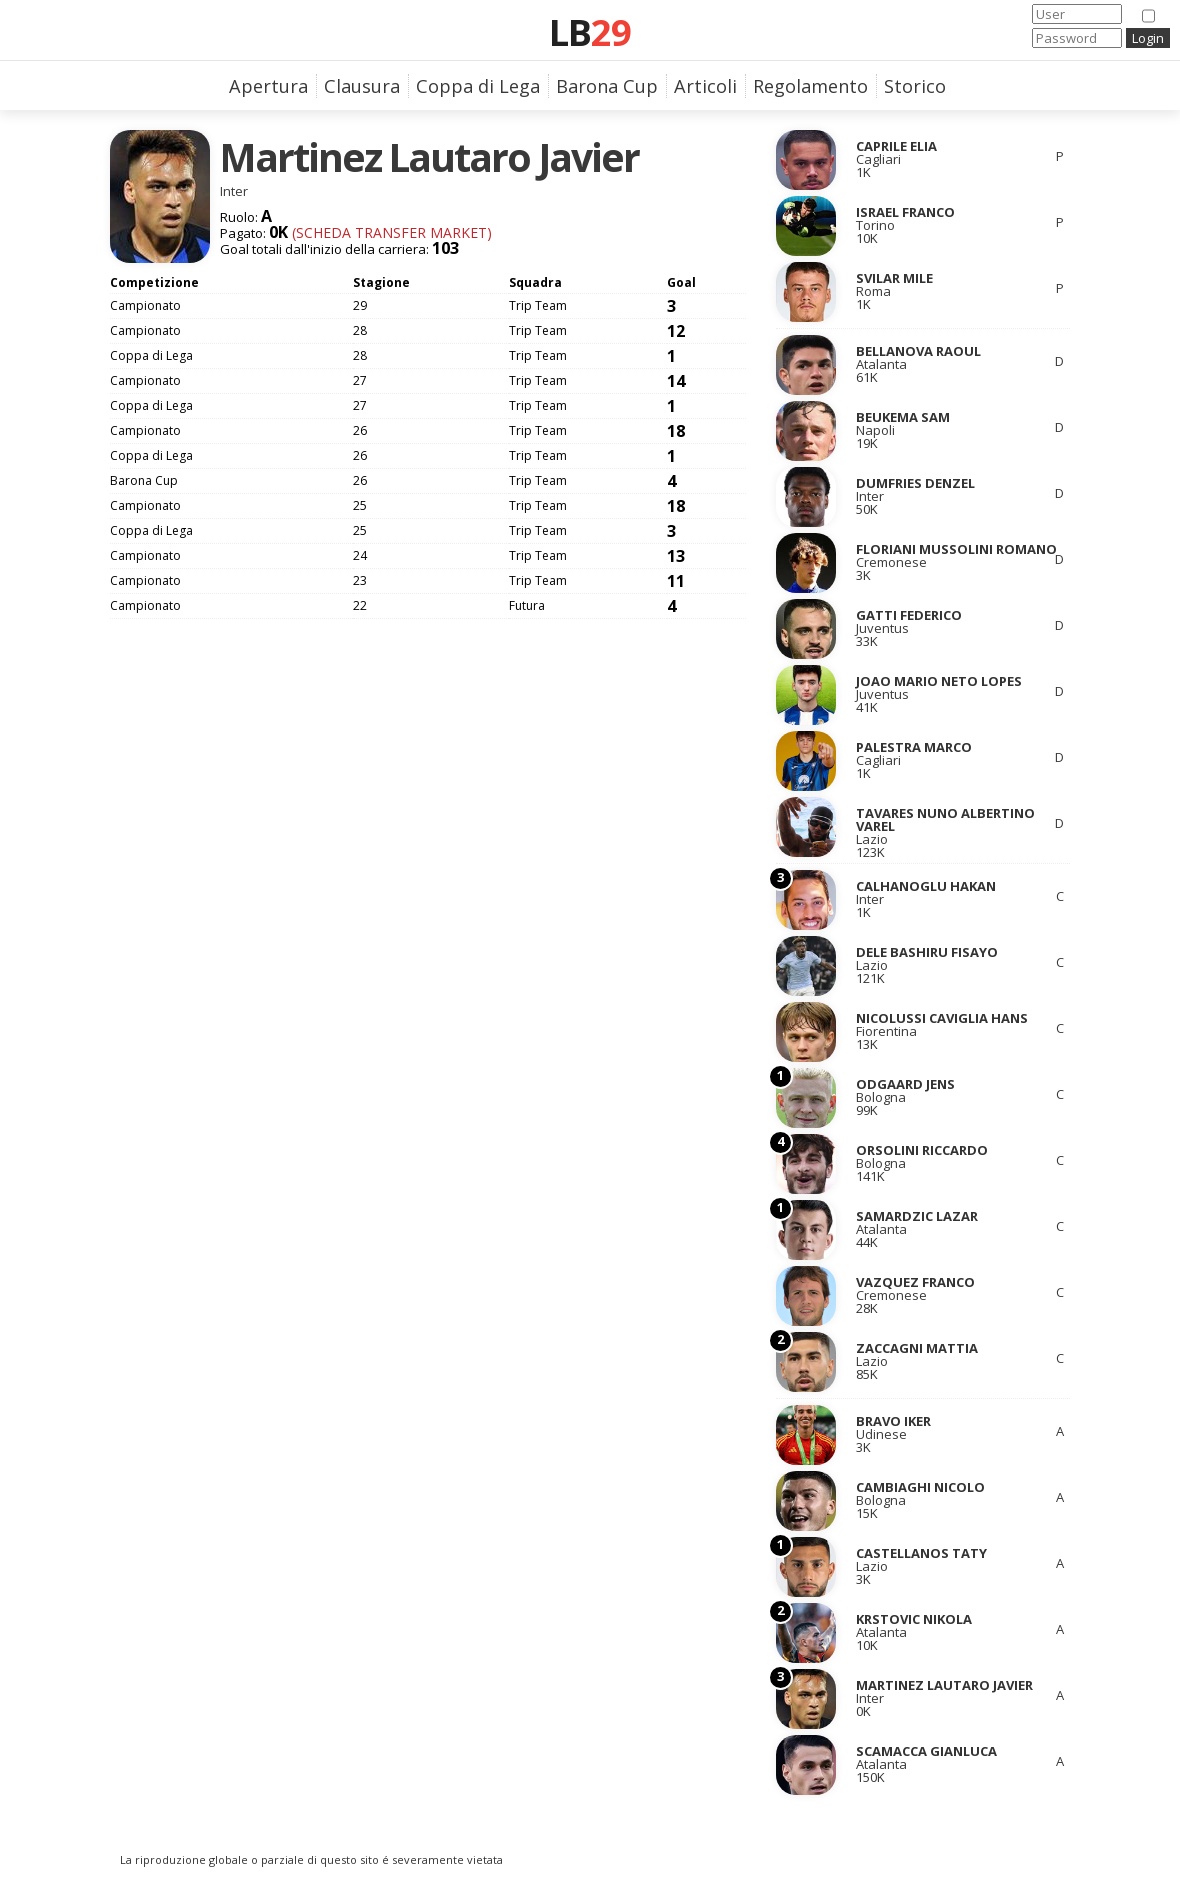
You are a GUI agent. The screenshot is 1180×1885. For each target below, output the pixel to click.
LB (590, 32)
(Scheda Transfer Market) (390, 232)
